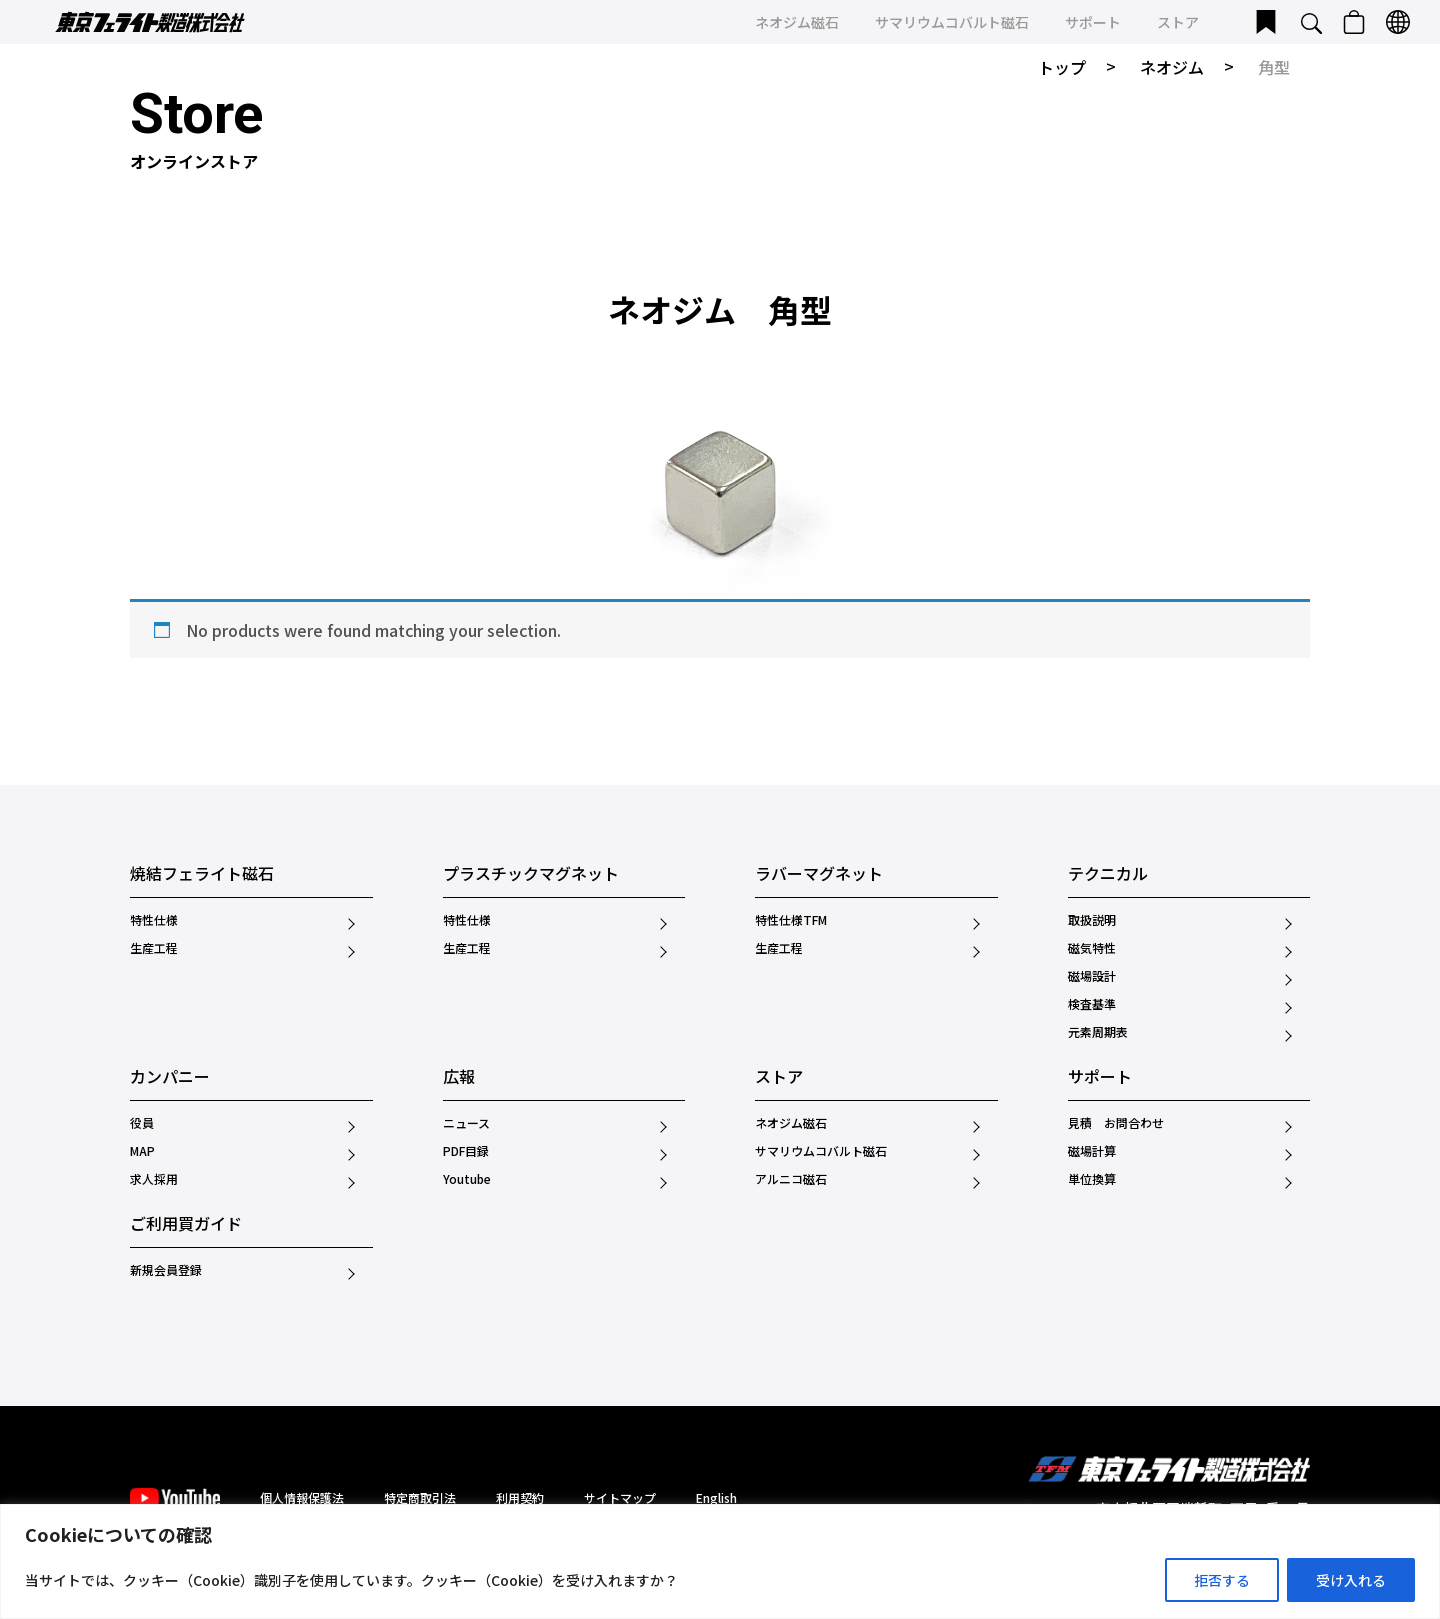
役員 (142, 1123)
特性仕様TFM (791, 920)
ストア (1178, 22)
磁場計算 (1092, 1151)
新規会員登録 (166, 1270)
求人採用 (154, 1179)
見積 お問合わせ (1116, 1123)
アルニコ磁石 (791, 1179)
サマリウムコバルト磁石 (952, 22)
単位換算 (1092, 1179)
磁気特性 (1092, 948)
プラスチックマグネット (531, 875)
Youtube (467, 1179)
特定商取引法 (420, 1497)
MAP (142, 1151)
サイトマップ (620, 1497)
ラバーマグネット (819, 875)
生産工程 (154, 948)
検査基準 (1092, 1004)
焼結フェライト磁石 (202, 875)
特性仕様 (154, 920)
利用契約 (520, 1497)
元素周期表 (1098, 1032)
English (716, 1497)
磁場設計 (1092, 976)
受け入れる (1351, 1580)
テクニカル (1108, 875)
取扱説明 (1092, 920)
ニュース (466, 1123)
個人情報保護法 (302, 1497)
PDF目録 (466, 1151)
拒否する (1222, 1580)
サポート (1093, 22)
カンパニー (170, 1078)
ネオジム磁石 (797, 22)
